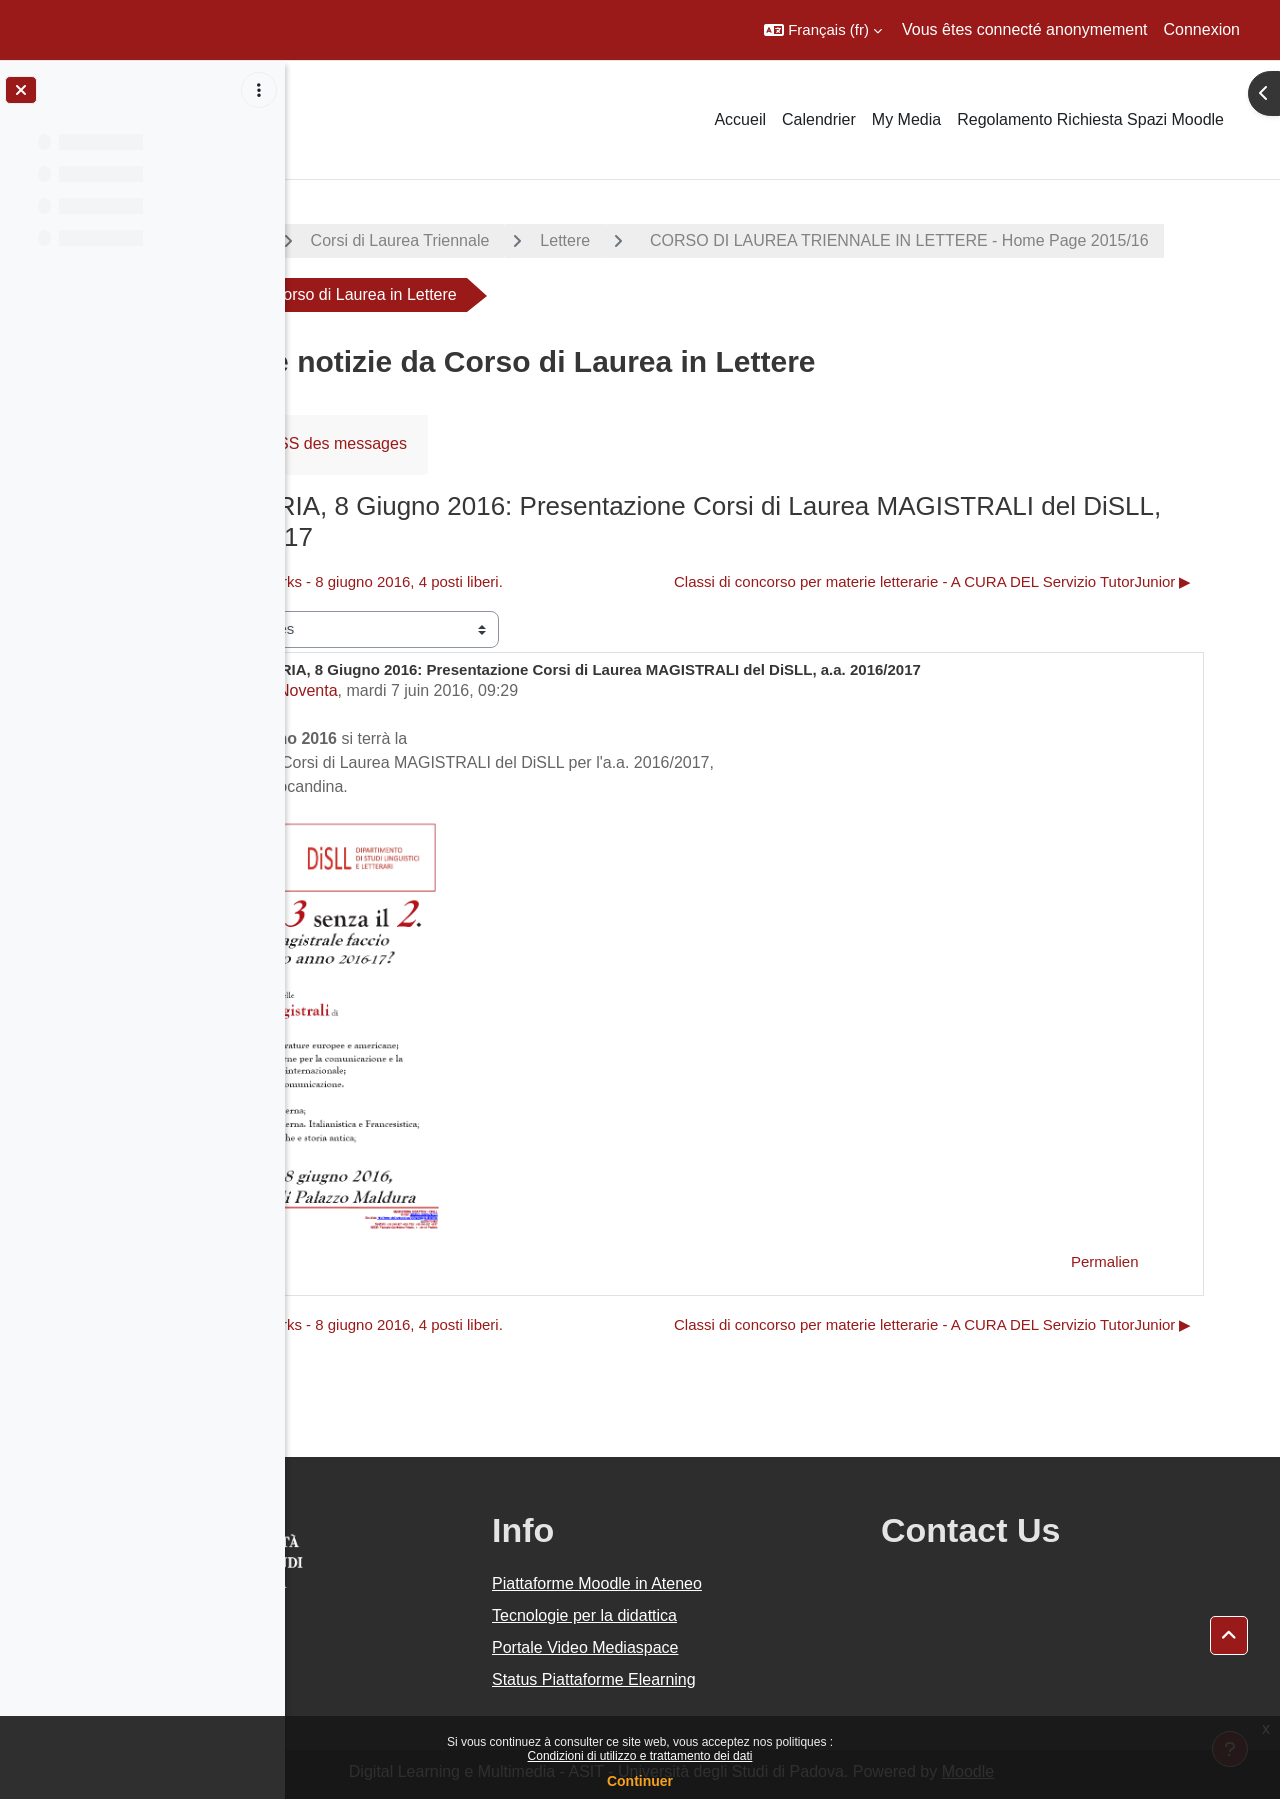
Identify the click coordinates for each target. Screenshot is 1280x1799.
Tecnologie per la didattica (732, 1615)
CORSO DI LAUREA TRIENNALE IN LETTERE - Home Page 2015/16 (597, 294)
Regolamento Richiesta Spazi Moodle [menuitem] (1090, 119)
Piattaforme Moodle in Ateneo (745, 1583)
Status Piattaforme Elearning (742, 1679)
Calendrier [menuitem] (819, 119)
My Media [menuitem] (906, 119)
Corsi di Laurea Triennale (583, 240)
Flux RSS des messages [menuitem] (502, 443)
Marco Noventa (467, 690)
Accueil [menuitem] (740, 119)
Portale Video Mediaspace (733, 1647)
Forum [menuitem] (351, 443)
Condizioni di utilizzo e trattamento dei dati (640, 1756)
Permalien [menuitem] (1143, 1261)
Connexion (1202, 29)
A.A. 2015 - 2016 (383, 240)
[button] (823, 30)
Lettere (749, 240)
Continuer (640, 1781)
